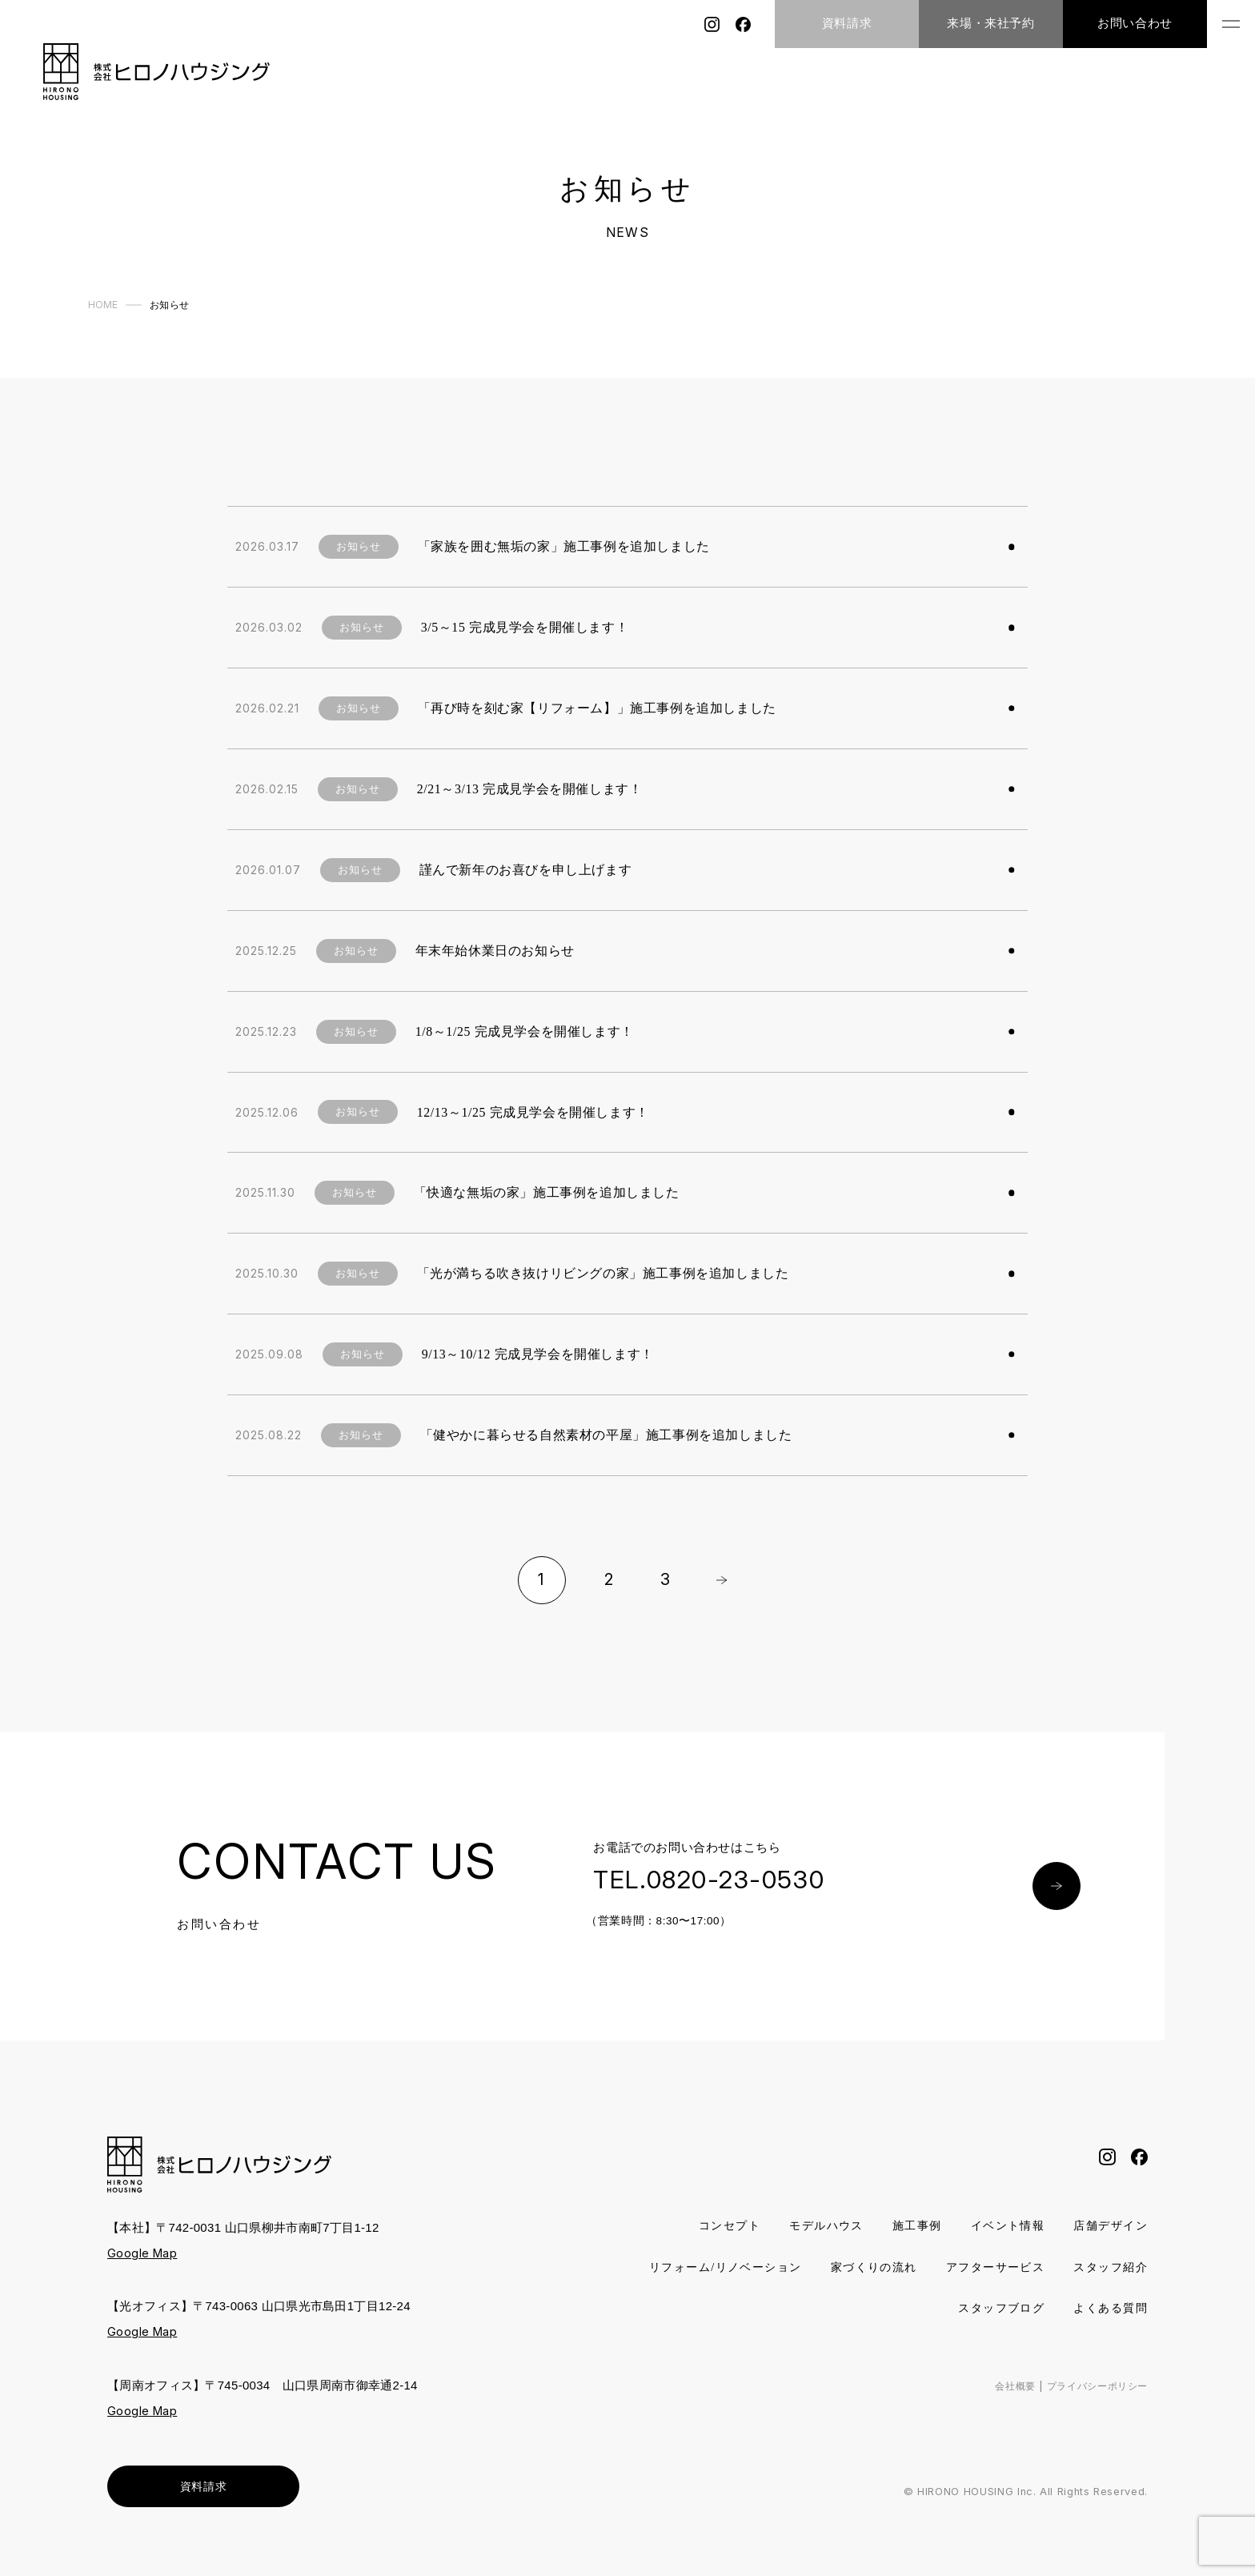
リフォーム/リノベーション (810, 2268)
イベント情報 (1000, 2227)
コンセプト (709, 2227)
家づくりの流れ (967, 2268)
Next (722, 1580)
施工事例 (905, 2227)
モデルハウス (810, 2227)
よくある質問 (1108, 2309)
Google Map (143, 2253)
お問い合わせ (1135, 23)
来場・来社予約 (990, 23)
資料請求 (847, 23)
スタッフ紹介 (879, 2309)
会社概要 (1006, 2386)
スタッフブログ (994, 2309)
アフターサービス (1095, 2268)
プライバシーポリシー (1093, 2386)
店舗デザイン (1108, 2227)
